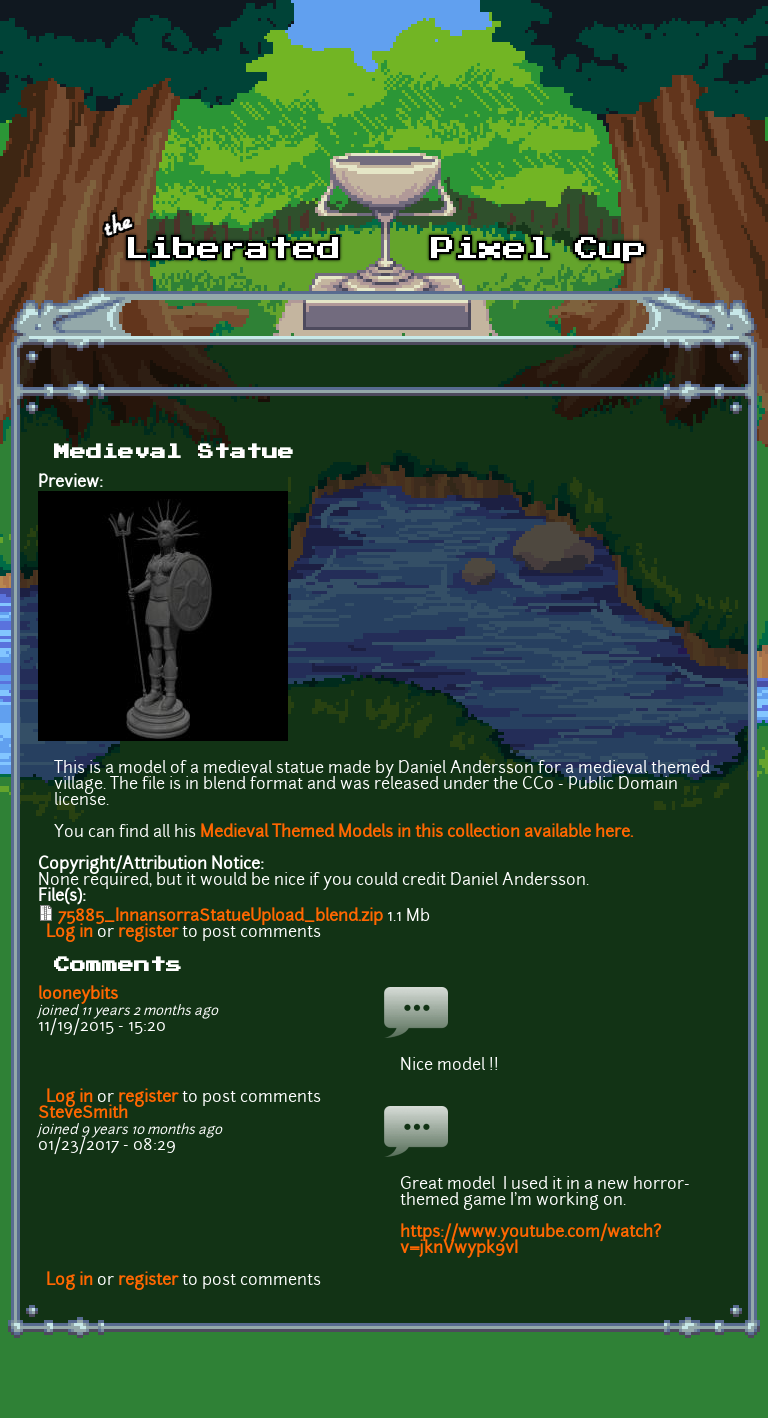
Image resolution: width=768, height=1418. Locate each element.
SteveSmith (83, 1114)
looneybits (78, 995)
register (148, 933)
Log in (69, 933)
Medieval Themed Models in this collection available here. (416, 833)
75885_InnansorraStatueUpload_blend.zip (220, 917)
